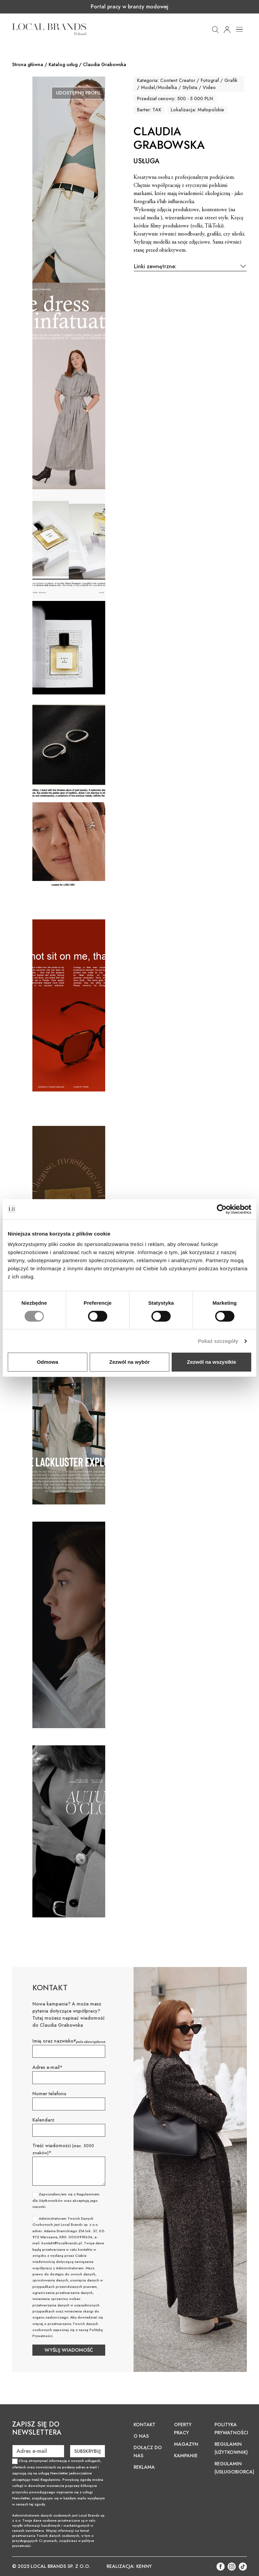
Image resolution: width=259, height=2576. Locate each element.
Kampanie (186, 2455)
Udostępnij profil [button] (78, 92)
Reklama (144, 2467)
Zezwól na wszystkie (211, 1362)
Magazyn (186, 2444)
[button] (215, 29)
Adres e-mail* (47, 2067)
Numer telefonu (49, 2093)
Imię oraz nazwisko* (54, 2041)
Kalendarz (43, 2119)
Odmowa (47, 1362)
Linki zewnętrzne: (155, 266)
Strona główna (27, 64)
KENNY (144, 2566)
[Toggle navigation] (239, 29)
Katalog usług (63, 64)
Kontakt (144, 2424)
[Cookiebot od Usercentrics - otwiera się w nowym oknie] (221, 1209)
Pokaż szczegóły (218, 1341)
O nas (141, 2436)
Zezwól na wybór (129, 1362)
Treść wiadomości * (63, 2149)
